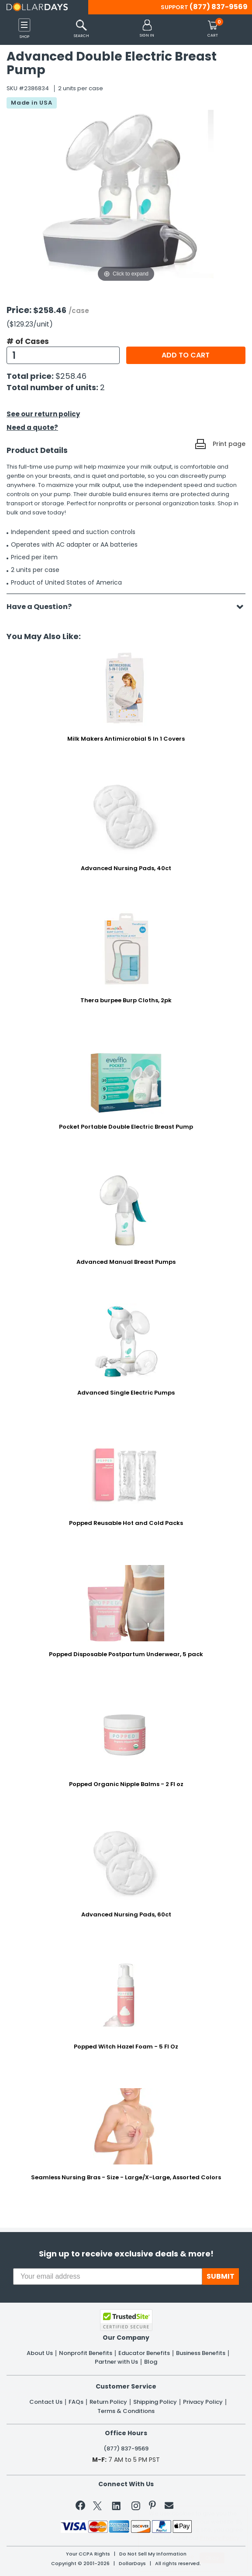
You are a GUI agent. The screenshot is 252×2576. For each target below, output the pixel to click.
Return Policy (108, 2402)
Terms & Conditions (126, 2411)
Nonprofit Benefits (85, 2353)
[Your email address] (107, 2276)
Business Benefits (200, 2353)
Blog (150, 2362)
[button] (147, 29)
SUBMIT (221, 2276)
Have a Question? (43, 607)
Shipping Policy (155, 2402)
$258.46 (70, 376)
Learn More (178, 2556)
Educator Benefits (144, 2353)
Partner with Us (116, 2362)
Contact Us (45, 2402)
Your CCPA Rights (88, 2554)
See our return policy (43, 414)
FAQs (76, 2402)
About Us (40, 2353)
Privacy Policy (203, 2402)
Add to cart (186, 355)
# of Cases (28, 341)
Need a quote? (32, 427)
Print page (229, 443)
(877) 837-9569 (219, 7)
